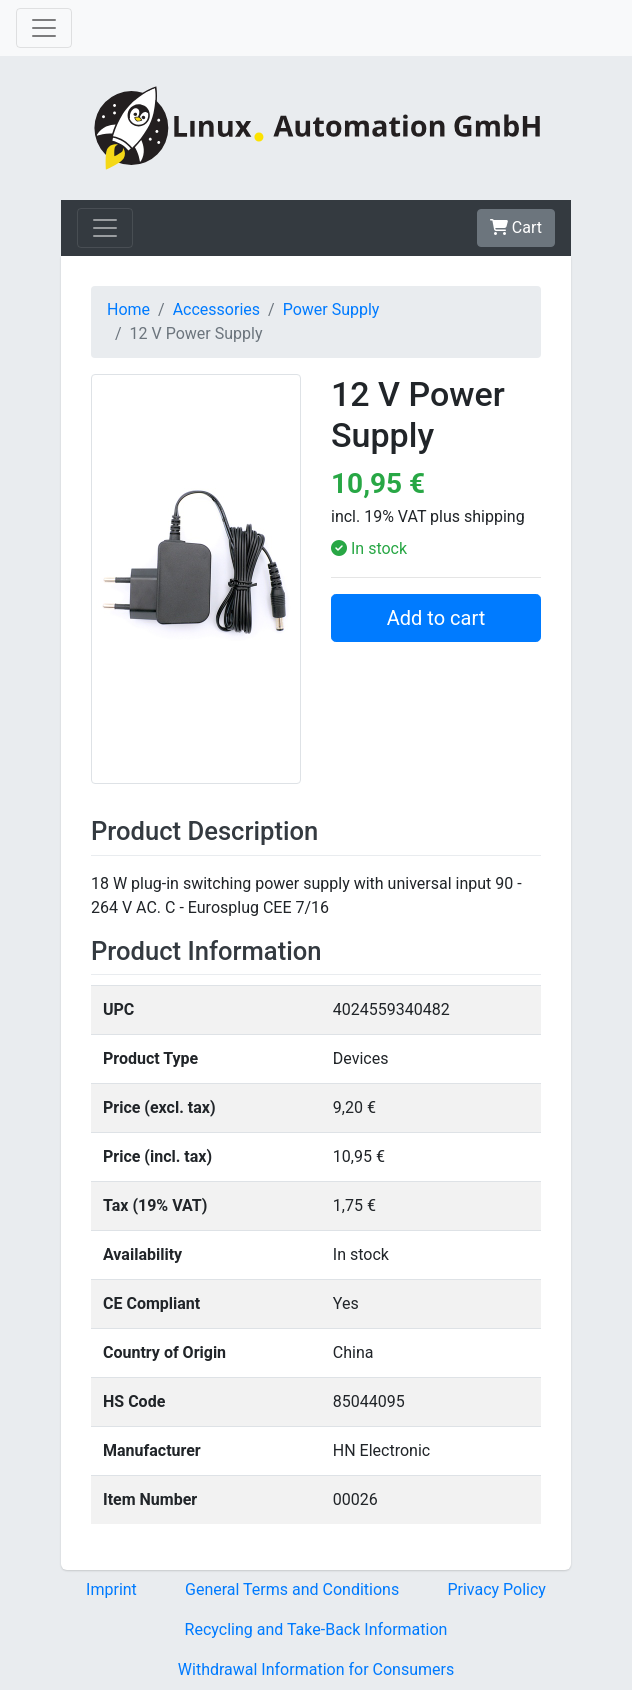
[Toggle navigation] (44, 28)
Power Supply (331, 309)
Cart (516, 227)
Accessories (216, 309)
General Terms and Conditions (292, 1589)
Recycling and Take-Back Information (316, 1629)
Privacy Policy (496, 1589)
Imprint (111, 1589)
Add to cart (436, 618)
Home (128, 309)
